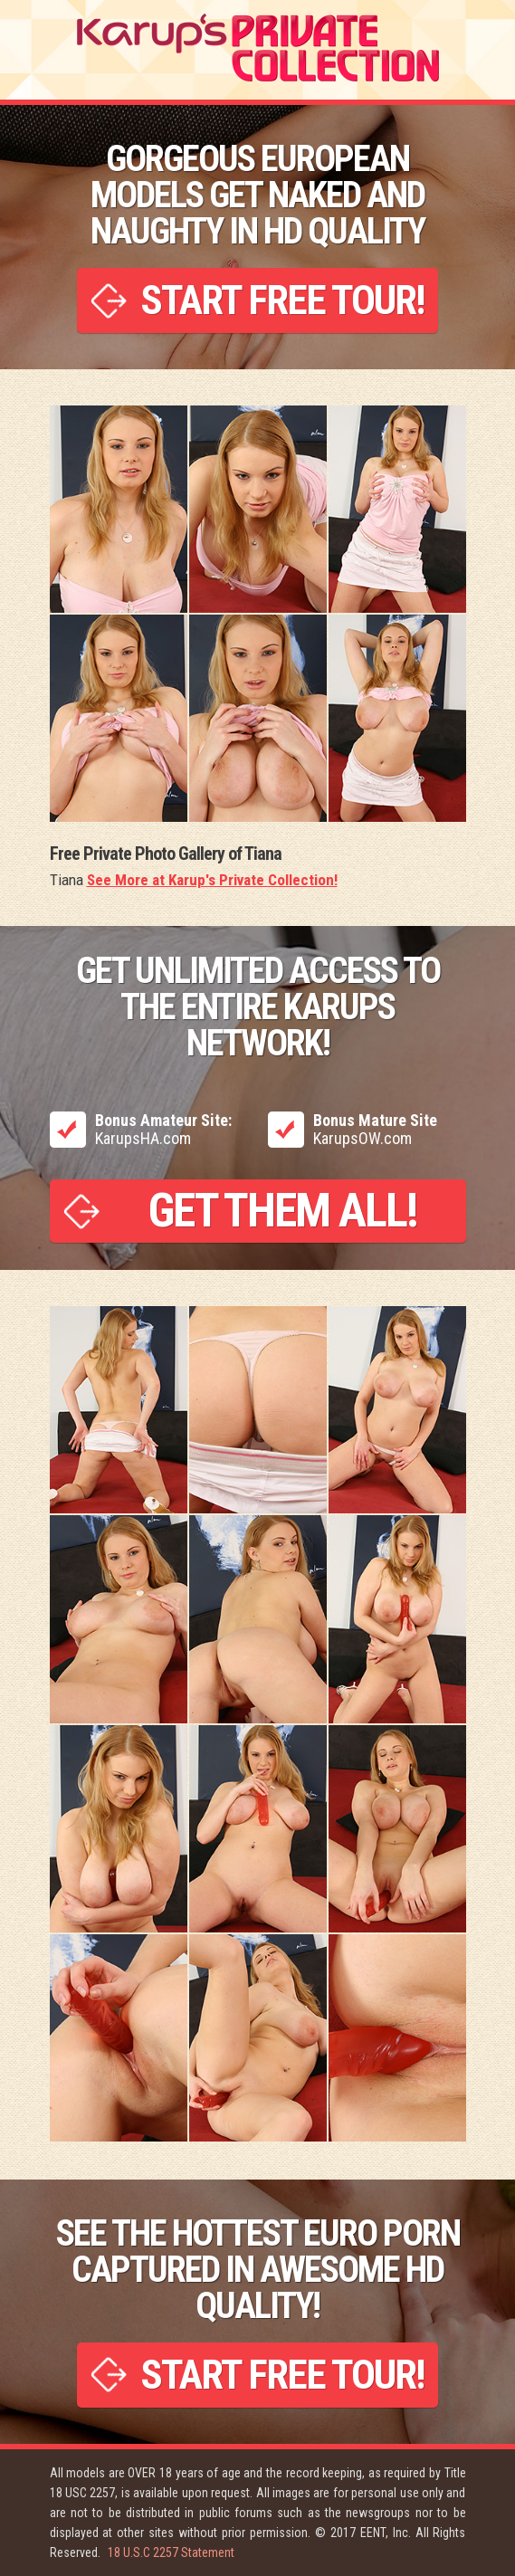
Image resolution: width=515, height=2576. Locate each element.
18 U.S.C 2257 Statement (171, 2552)
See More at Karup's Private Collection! (212, 880)
